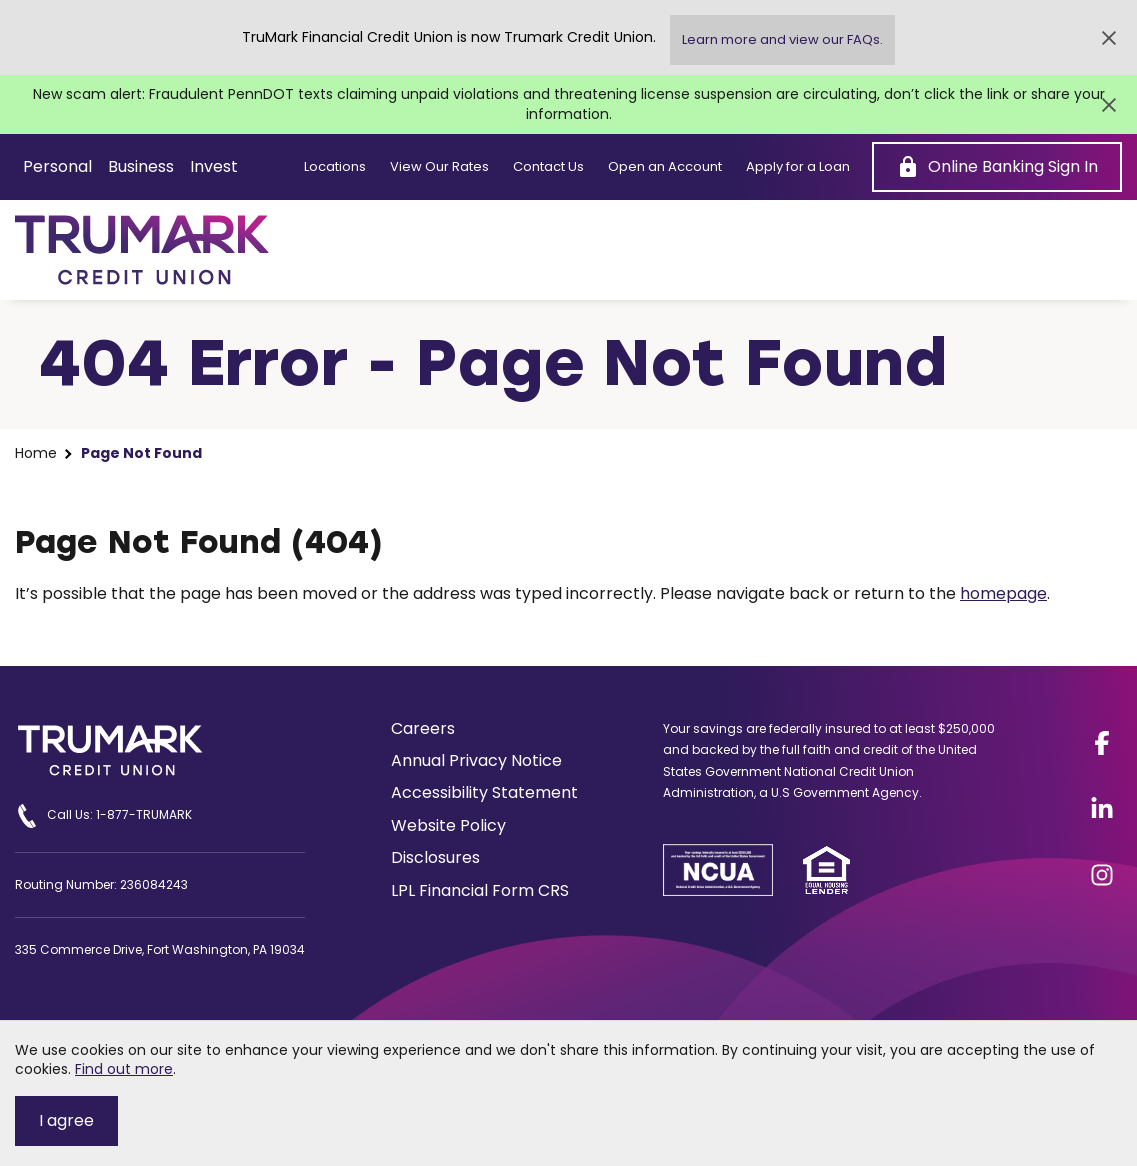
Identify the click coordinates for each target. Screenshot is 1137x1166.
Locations (335, 167)
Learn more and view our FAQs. (782, 39)
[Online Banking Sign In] (997, 167)
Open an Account (665, 167)
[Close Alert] (1109, 38)
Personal (57, 166)
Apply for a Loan (798, 167)
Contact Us (548, 167)
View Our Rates (439, 167)
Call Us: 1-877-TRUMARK (103, 816)
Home (36, 453)
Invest (214, 166)
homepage (1003, 593)
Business (141, 166)
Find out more (124, 1069)
